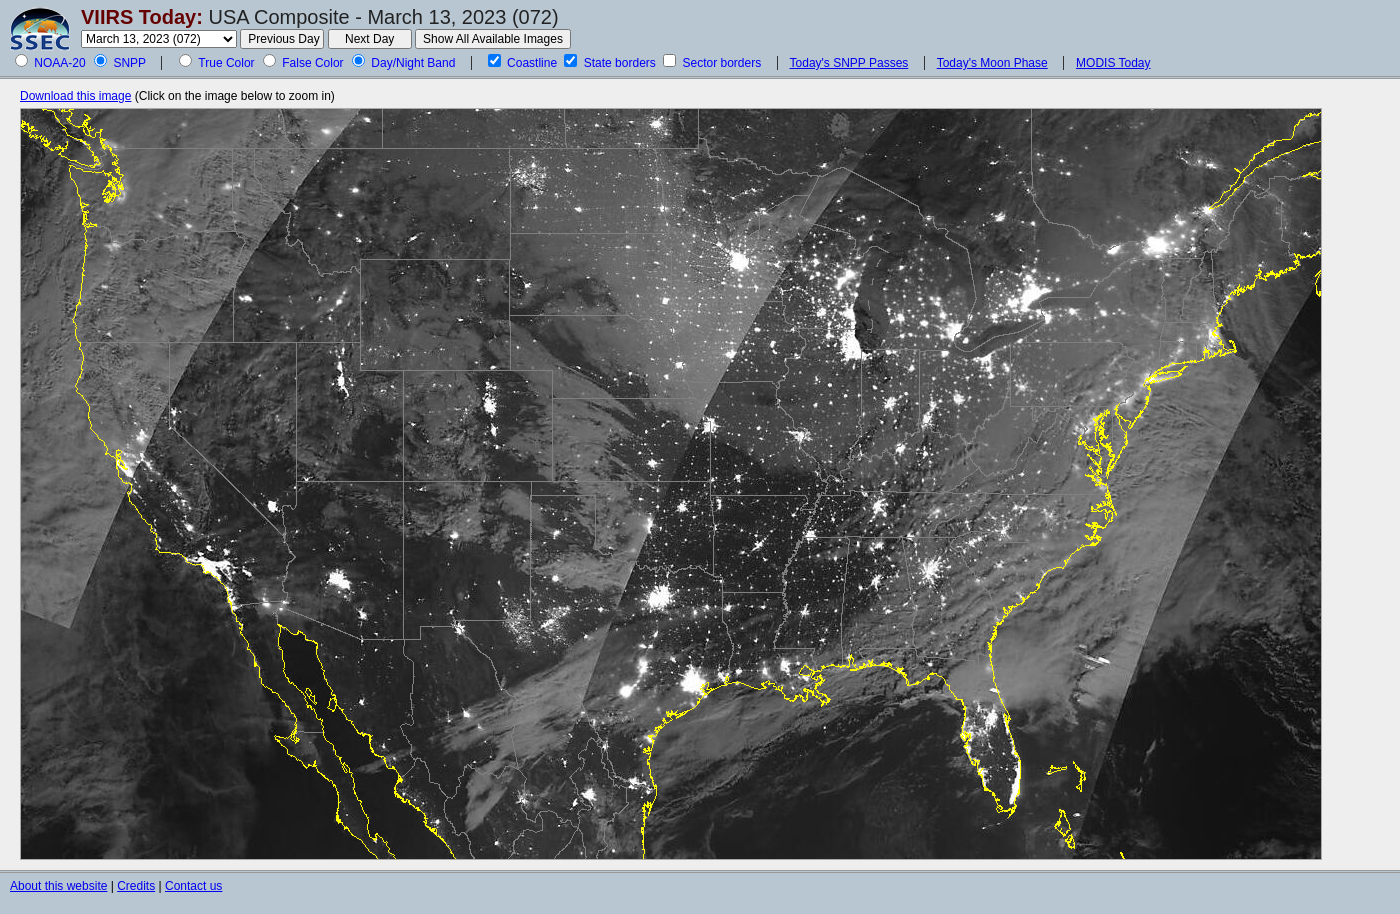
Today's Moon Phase (992, 63)
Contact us (193, 886)
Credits (136, 886)
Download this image (75, 96)
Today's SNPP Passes (849, 63)
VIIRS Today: (142, 17)
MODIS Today (1113, 63)
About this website (58, 886)
